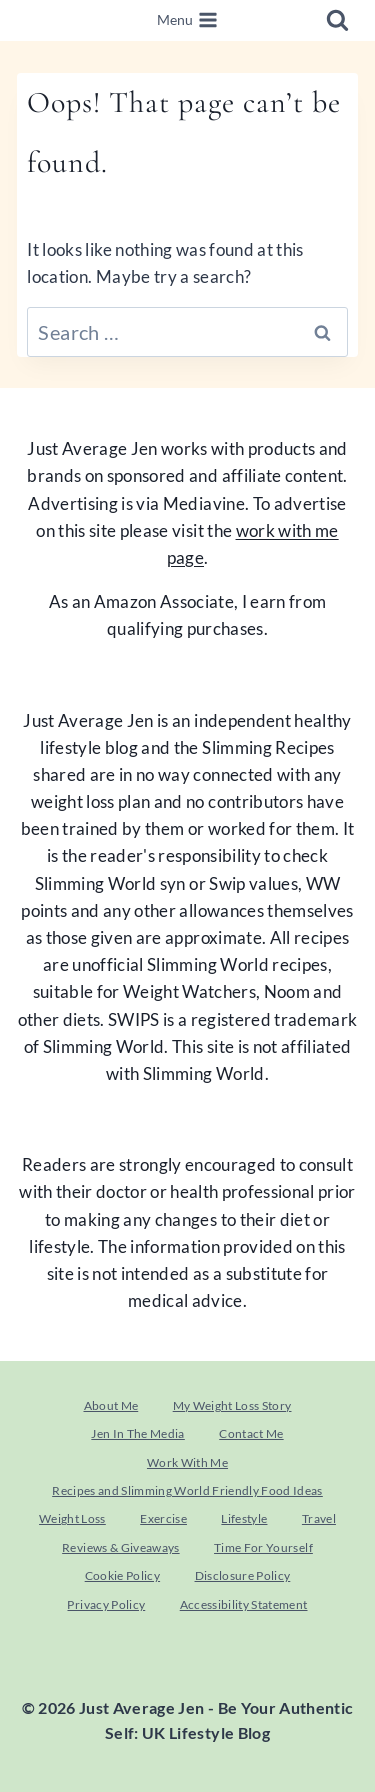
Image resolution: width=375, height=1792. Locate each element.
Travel (319, 1518)
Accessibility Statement (244, 1604)
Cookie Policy (122, 1575)
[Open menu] (188, 21)
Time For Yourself (263, 1547)
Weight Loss (72, 1518)
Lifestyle (244, 1518)
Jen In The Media (137, 1433)
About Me (111, 1405)
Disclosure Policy (243, 1575)
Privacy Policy (106, 1604)
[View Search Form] (337, 20)
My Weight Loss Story (232, 1405)
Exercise (163, 1518)
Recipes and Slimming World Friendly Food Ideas (187, 1490)
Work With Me (187, 1462)
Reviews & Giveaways (120, 1547)
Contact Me (251, 1433)
